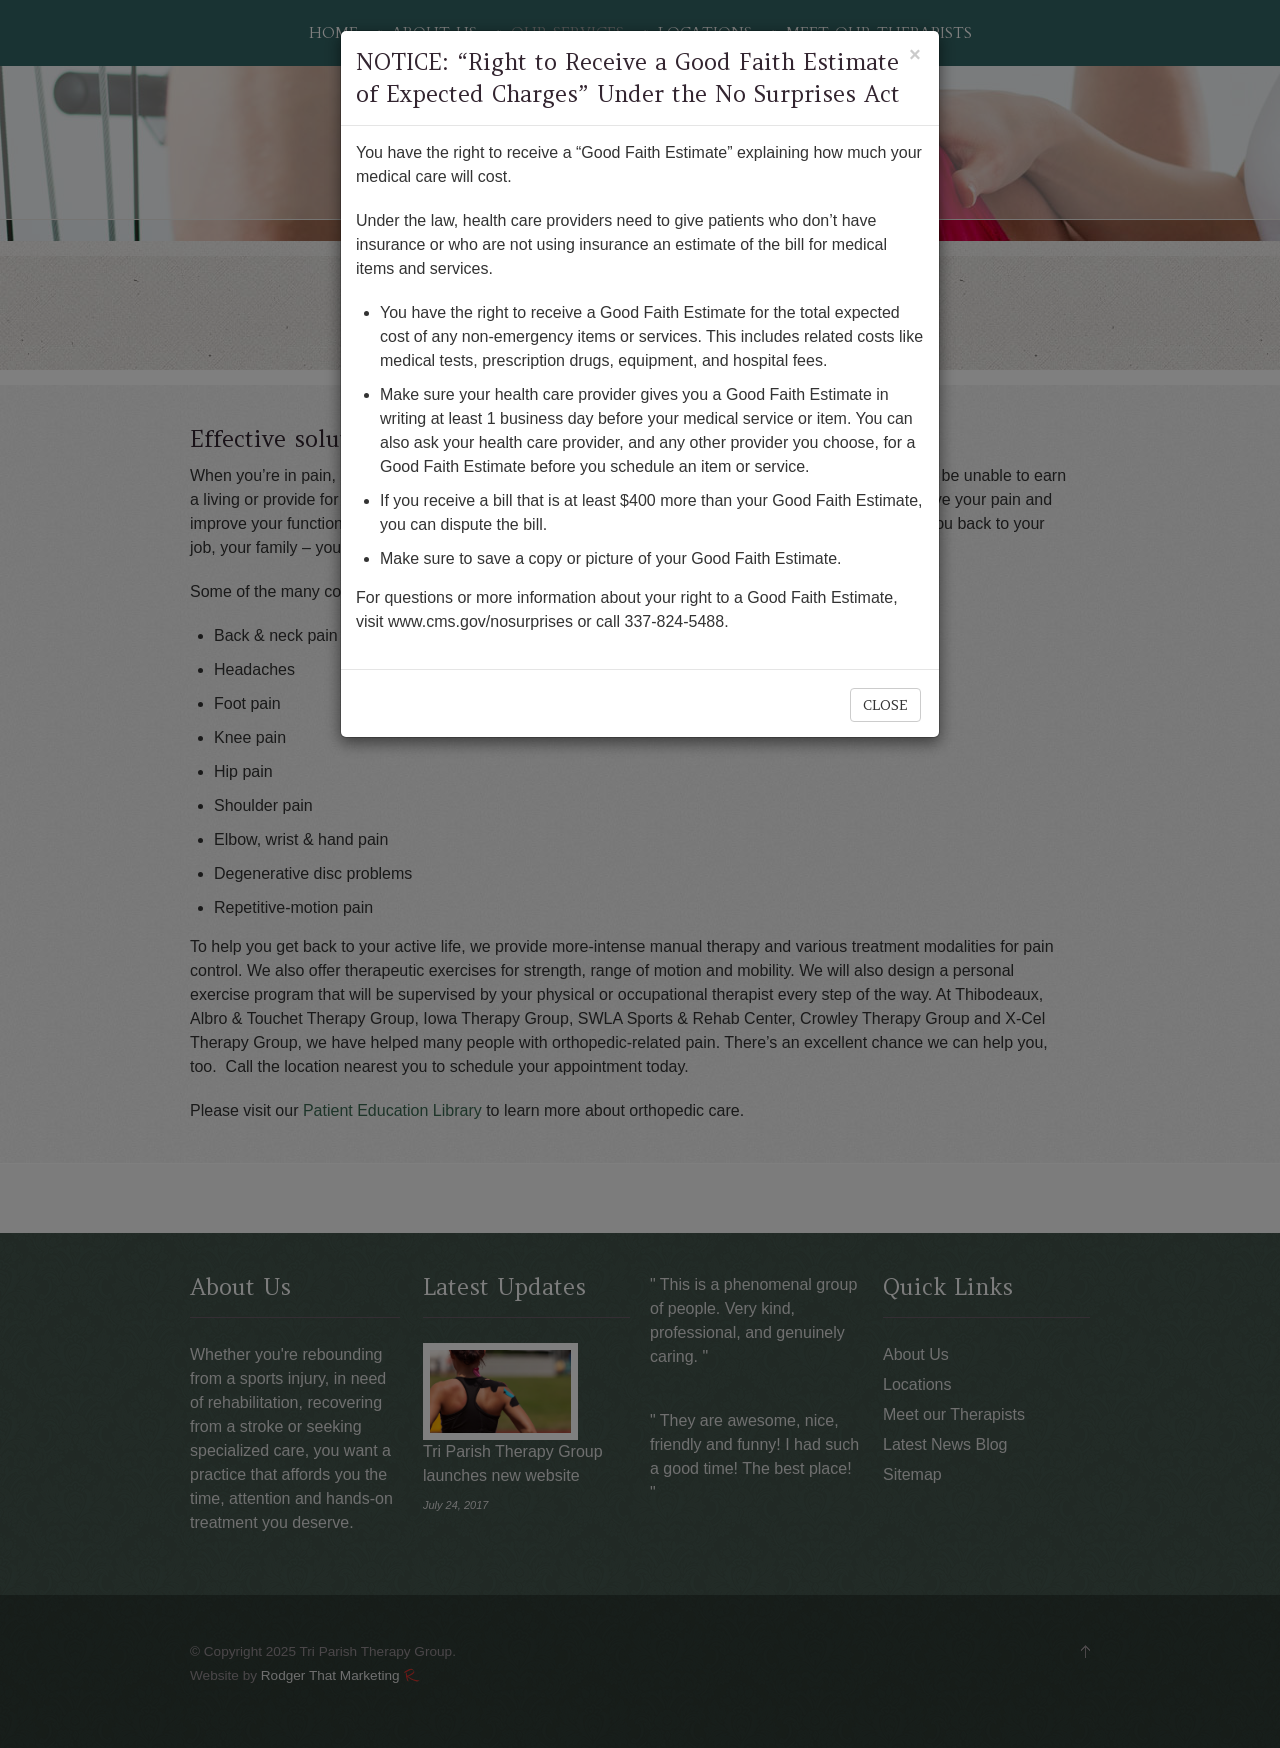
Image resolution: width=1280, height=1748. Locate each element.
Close (885, 705)
